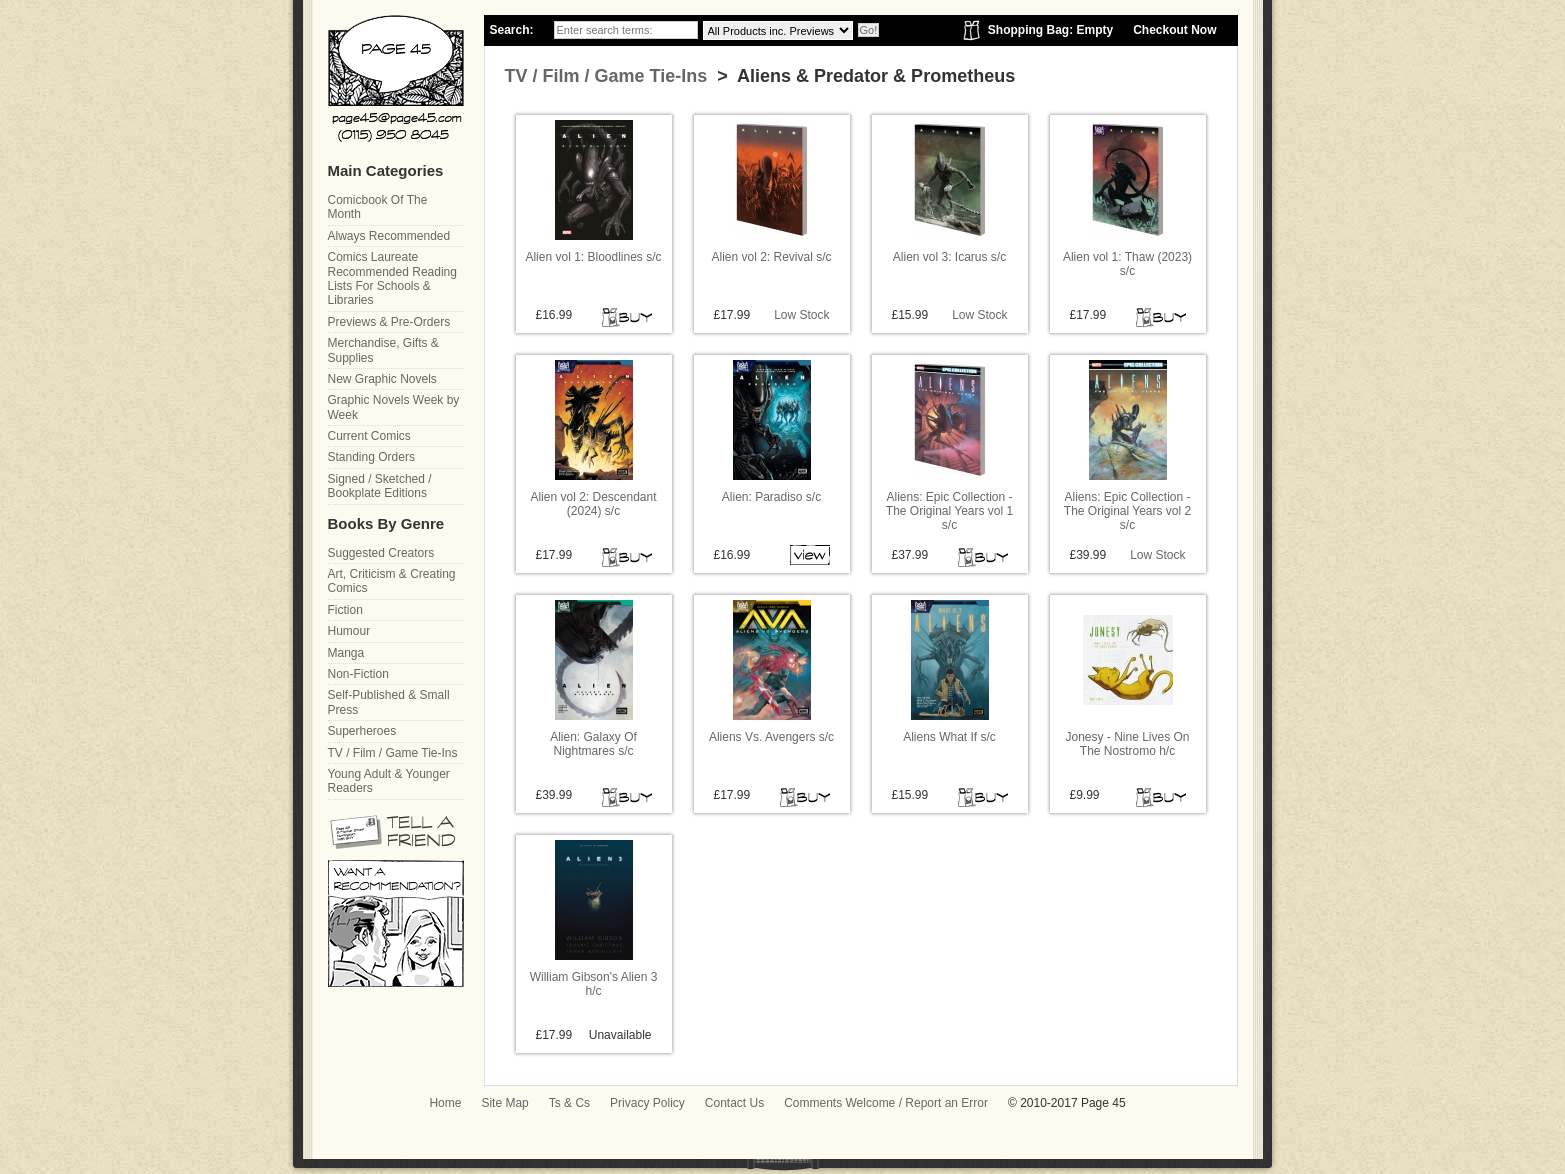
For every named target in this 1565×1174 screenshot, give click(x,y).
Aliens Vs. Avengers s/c (771, 737)
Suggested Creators (381, 553)
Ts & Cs (569, 1103)
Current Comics (369, 436)
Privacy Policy (647, 1103)
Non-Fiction (358, 674)
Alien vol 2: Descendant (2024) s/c (593, 504)
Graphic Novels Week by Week (394, 407)
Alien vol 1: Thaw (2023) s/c (1127, 264)
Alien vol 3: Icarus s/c (949, 257)
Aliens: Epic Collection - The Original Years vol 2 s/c (1127, 511)
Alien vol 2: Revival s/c (771, 257)
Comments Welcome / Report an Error (886, 1103)
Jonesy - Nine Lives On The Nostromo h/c (1127, 744)
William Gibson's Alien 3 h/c (594, 984)
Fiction (345, 610)
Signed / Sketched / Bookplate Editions (380, 486)
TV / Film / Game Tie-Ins (606, 76)
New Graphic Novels (382, 379)
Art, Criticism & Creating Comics (392, 581)
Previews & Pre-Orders (389, 322)
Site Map (504, 1103)
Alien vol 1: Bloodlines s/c (593, 257)
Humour (349, 631)
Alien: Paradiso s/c (771, 497)
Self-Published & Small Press (389, 702)
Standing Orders (371, 457)
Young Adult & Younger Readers (389, 781)
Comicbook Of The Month (378, 207)
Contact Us (734, 1103)
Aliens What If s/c (949, 737)
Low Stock (801, 315)
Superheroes (362, 731)
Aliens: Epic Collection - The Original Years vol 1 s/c (949, 511)
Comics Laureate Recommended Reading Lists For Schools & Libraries (392, 278)
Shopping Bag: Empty (1050, 30)
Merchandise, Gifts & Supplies (383, 350)
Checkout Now (1174, 30)
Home (445, 1103)
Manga (346, 653)
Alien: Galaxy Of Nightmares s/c (593, 744)
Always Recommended (389, 236)
